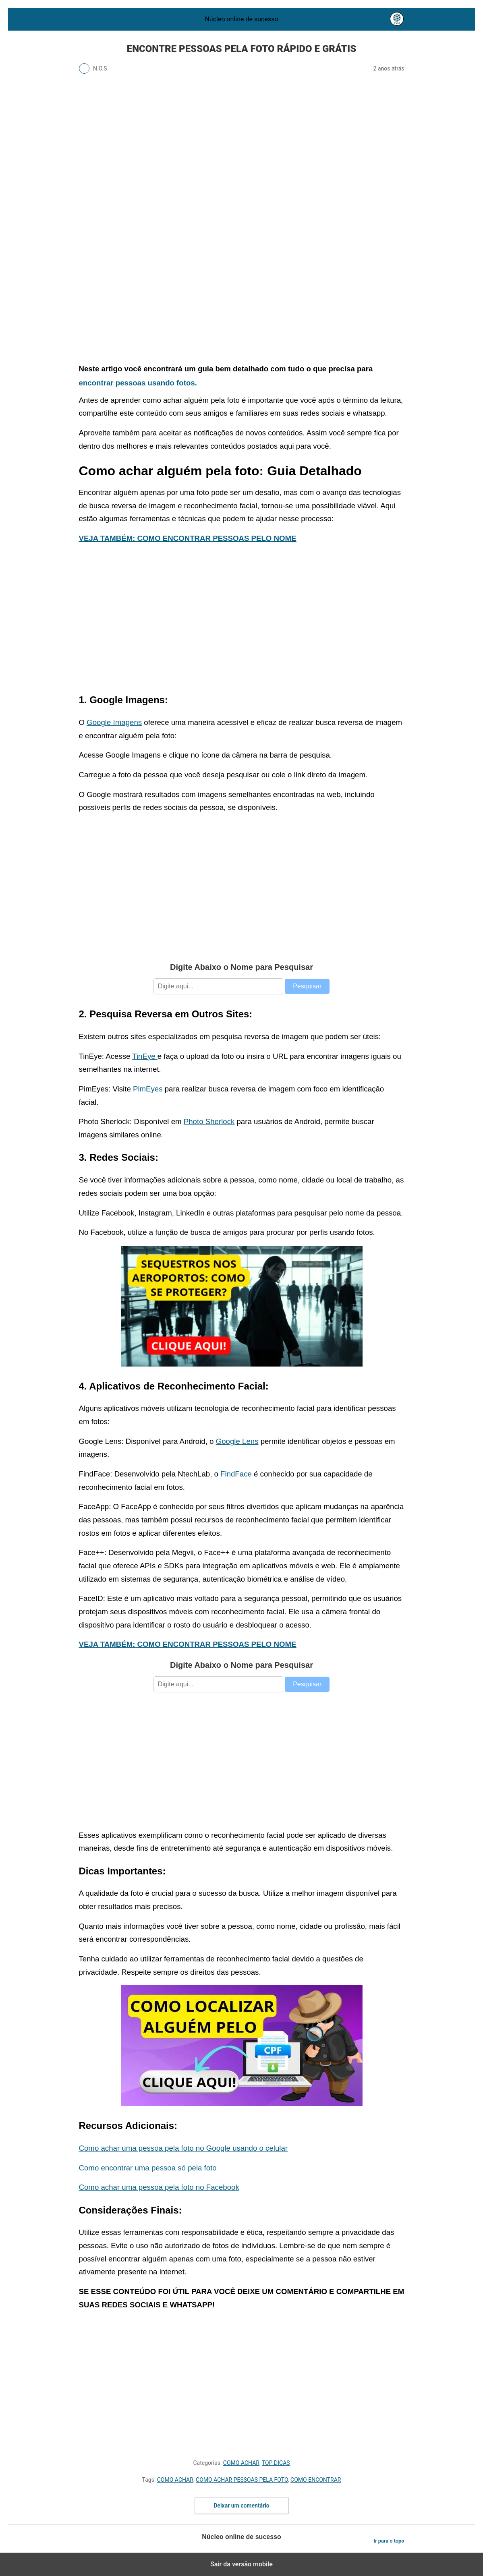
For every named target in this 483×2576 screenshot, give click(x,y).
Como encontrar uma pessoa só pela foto (148, 2168)
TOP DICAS (276, 2463)
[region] (241, 286)
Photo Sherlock (209, 1121)
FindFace (236, 1474)
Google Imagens (114, 722)
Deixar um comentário (241, 2505)
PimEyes (148, 1089)
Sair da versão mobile (241, 2564)
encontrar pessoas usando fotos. (138, 383)
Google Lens (237, 1441)
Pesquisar (307, 986)
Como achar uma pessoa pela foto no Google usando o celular (183, 2148)
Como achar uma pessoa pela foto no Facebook (159, 2187)
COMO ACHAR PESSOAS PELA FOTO (242, 2480)
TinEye (145, 1056)
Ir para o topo (388, 2541)
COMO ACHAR (241, 2463)
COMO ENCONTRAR (315, 2480)
